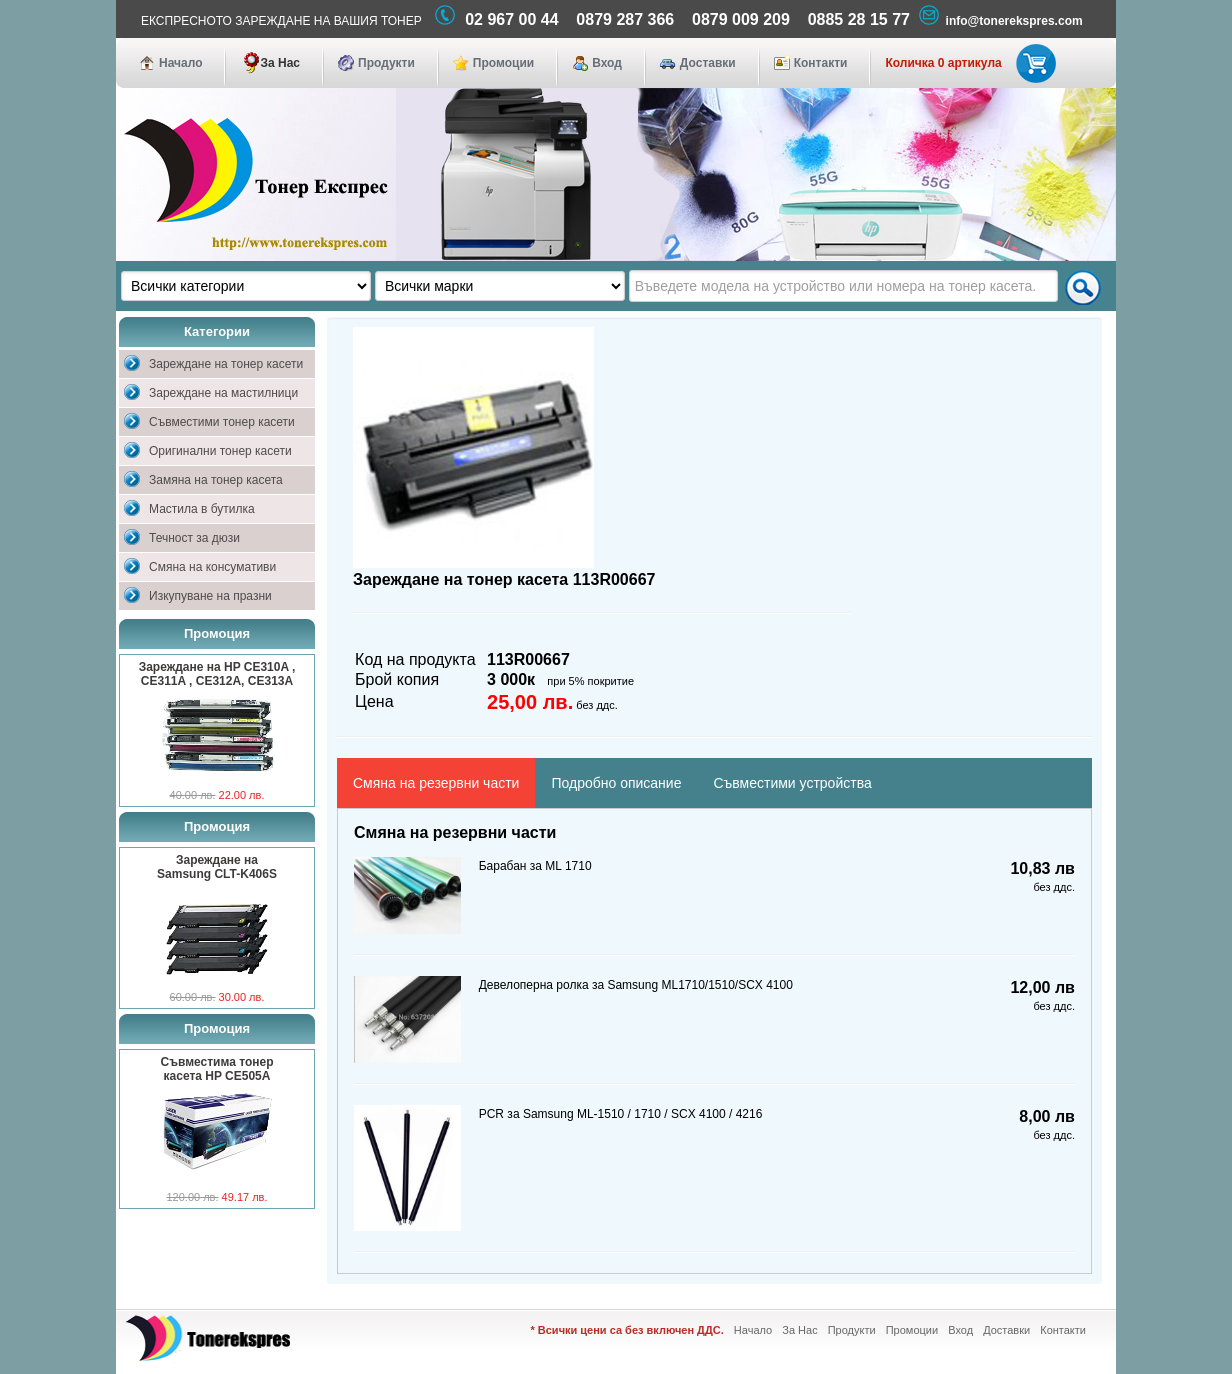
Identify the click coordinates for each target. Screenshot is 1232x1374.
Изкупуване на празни (210, 596)
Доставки (708, 63)
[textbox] (843, 286)
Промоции (503, 63)
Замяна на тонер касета (216, 480)
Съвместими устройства (792, 783)
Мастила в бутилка (202, 509)
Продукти (386, 63)
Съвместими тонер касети (222, 422)
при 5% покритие (590, 681)
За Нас (280, 63)
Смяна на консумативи (212, 567)
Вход (607, 63)
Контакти (821, 63)
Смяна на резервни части (436, 783)
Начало (180, 63)
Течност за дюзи (194, 538)
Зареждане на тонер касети (226, 364)
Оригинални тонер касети (220, 451)
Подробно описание (616, 783)
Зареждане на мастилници (223, 393)
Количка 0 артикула (966, 63)
